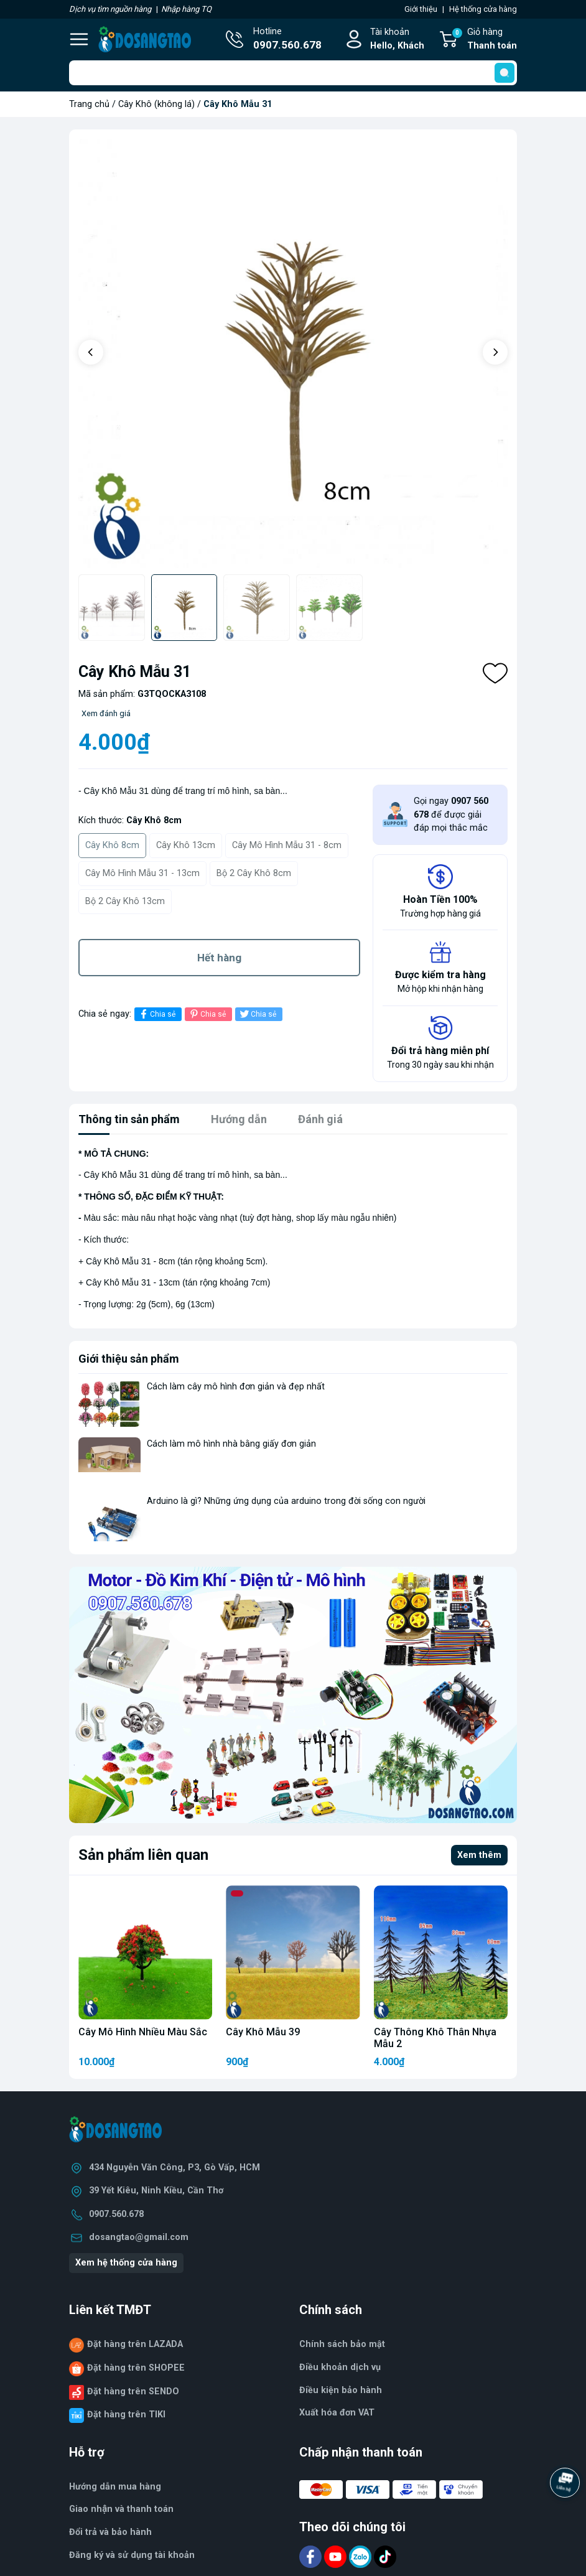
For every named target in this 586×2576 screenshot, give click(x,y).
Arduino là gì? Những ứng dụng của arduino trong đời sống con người (286, 1501)
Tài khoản (397, 39)
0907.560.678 (116, 2214)
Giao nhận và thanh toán (121, 2509)
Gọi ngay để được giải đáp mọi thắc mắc (451, 814)
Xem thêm (479, 1855)
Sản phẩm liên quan (143, 1855)
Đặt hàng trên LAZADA (135, 2344)
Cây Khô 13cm (185, 845)
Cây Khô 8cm (112, 845)
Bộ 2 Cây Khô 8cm (253, 873)
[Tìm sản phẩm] (293, 72)
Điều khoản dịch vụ (340, 2367)
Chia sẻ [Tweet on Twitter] (257, 1014)
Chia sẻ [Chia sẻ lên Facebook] (156, 1014)
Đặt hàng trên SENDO (133, 2391)
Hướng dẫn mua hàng (115, 2486)
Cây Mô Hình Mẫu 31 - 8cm (287, 845)
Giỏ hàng (484, 40)
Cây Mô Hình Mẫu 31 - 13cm (142, 873)
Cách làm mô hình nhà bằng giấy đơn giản (231, 1444)
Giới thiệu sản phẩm (128, 1358)
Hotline (287, 40)
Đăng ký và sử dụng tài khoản (132, 2555)
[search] (504, 73)
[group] (297, 353)
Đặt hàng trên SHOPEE (136, 2368)
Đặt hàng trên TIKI (126, 2414)
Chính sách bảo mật (342, 2344)
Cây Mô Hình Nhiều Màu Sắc (142, 2032)
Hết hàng (219, 957)
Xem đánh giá (106, 713)
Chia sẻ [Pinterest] (207, 1014)
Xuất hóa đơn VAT (336, 2412)
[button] (90, 352)
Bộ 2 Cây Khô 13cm (125, 901)
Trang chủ (89, 104)
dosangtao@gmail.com (138, 2237)
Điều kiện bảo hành (340, 2390)
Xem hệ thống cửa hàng (126, 2262)
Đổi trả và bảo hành (110, 2532)
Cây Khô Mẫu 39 (263, 2032)
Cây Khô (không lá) (156, 104)
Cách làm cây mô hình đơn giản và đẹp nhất (236, 1386)
